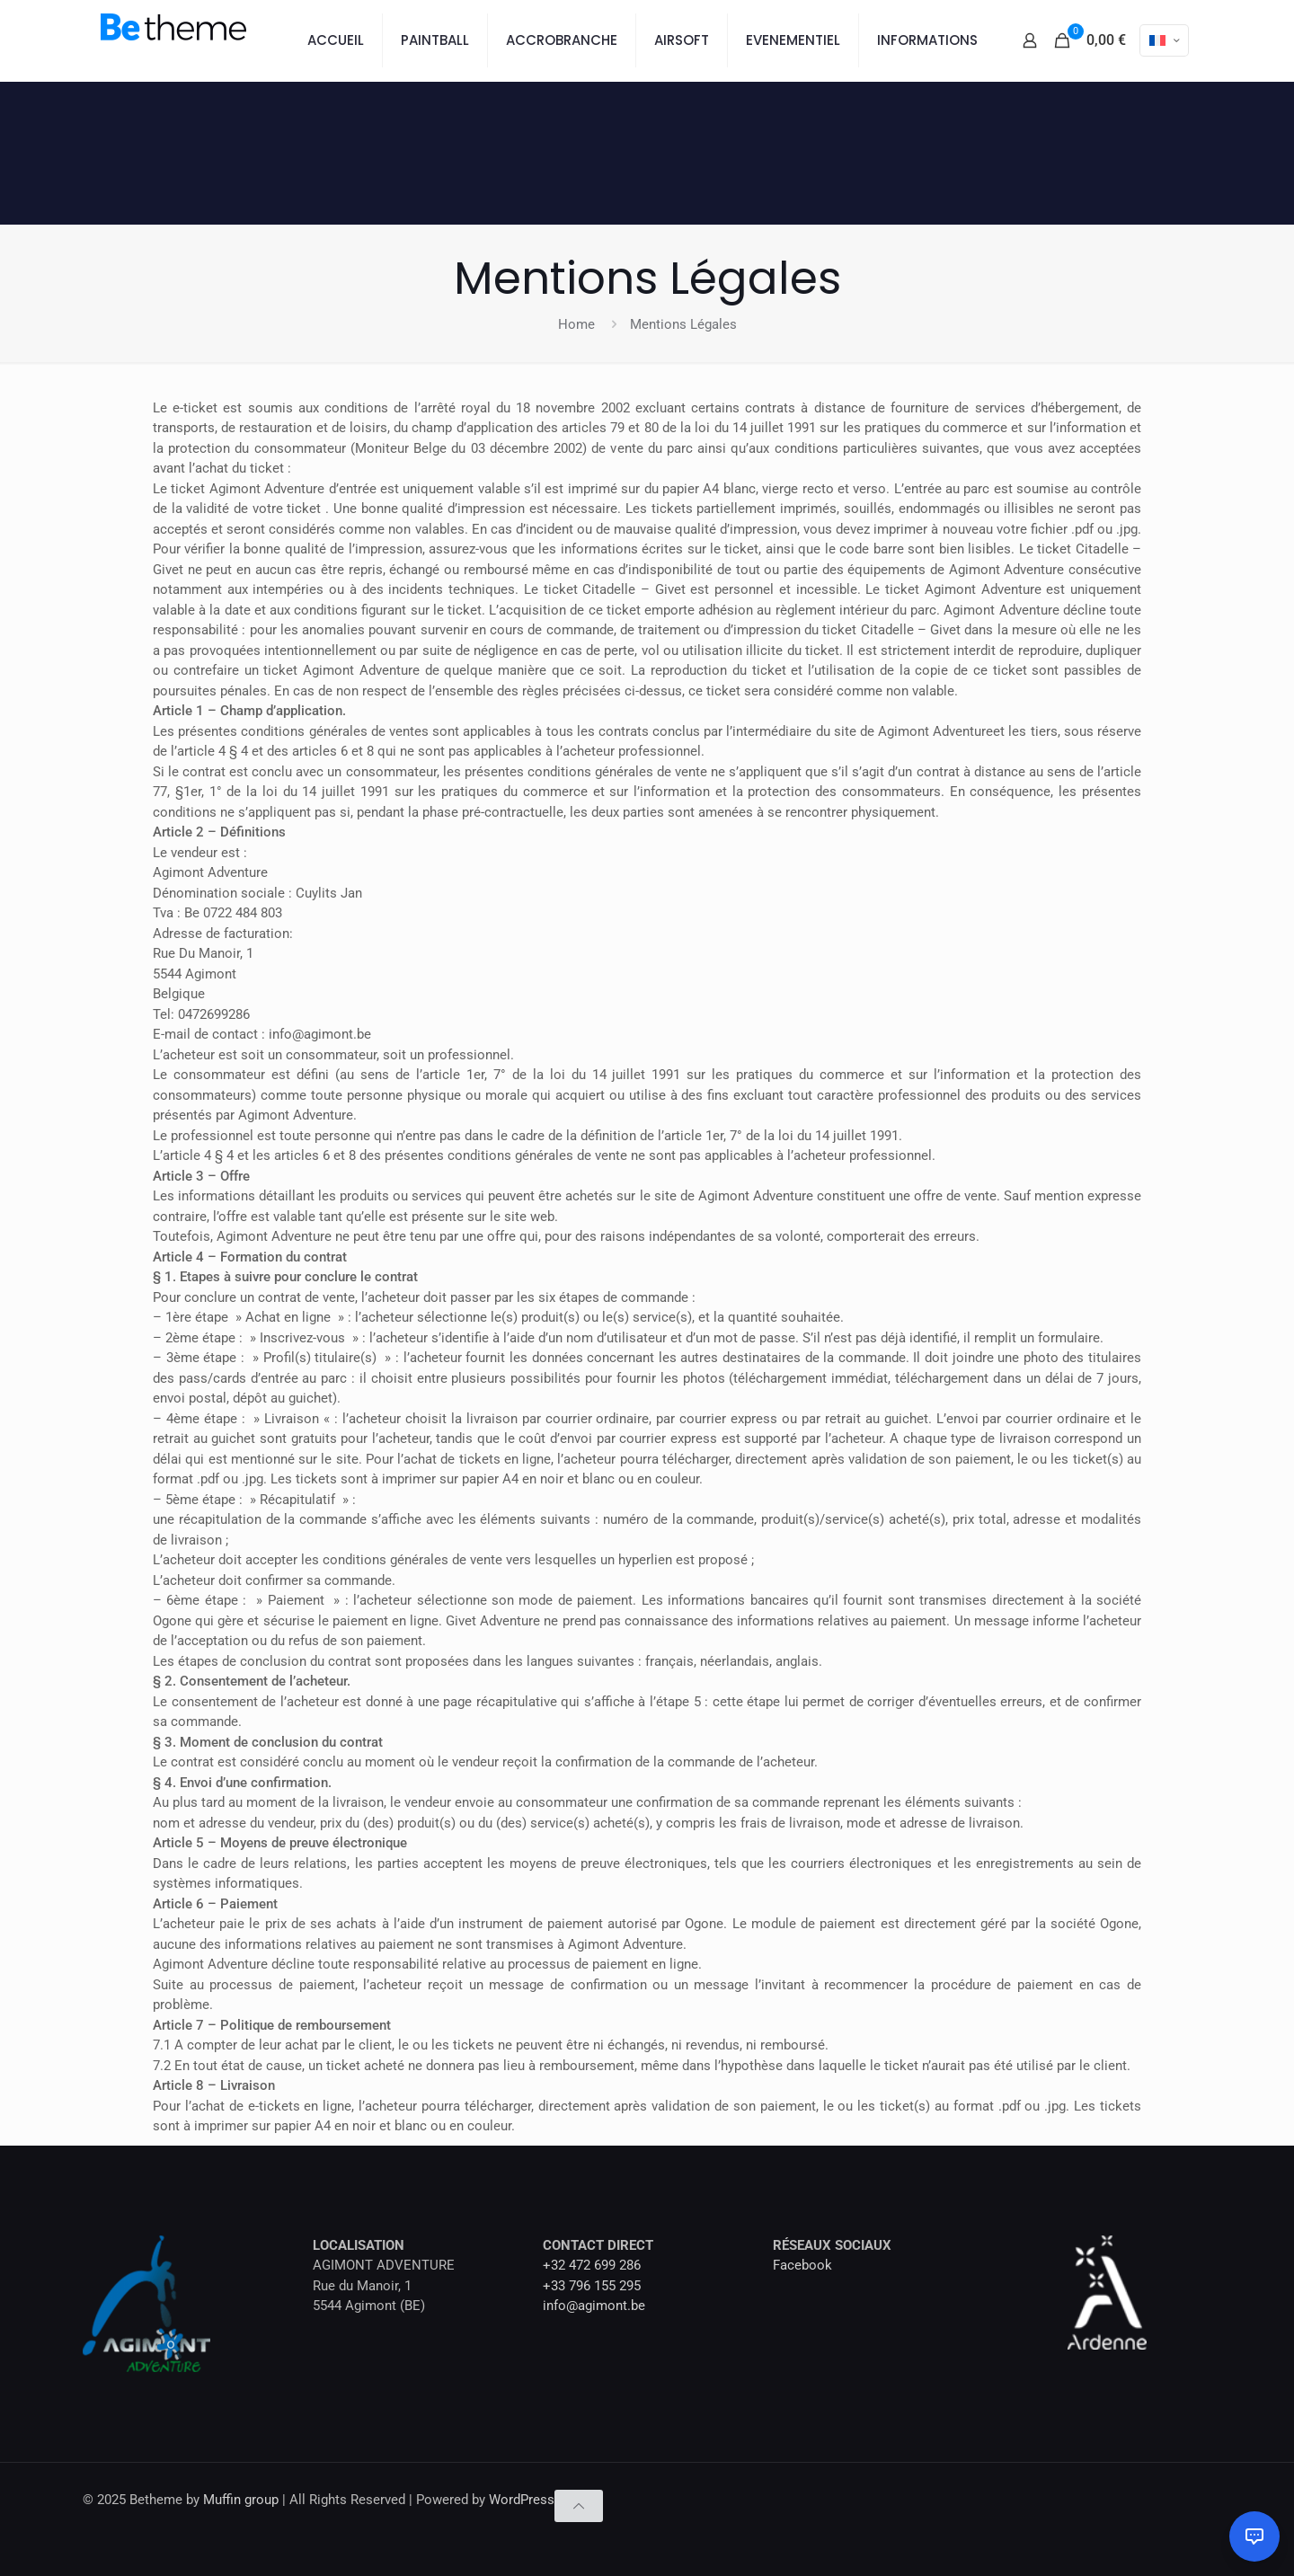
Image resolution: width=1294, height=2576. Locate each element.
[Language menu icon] (1164, 40)
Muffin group (241, 2500)
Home (576, 324)
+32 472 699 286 (592, 2265)
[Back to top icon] (578, 2506)
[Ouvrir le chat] (1254, 2536)
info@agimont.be (594, 2305)
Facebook (802, 2265)
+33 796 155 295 (592, 2286)
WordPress (521, 2500)
